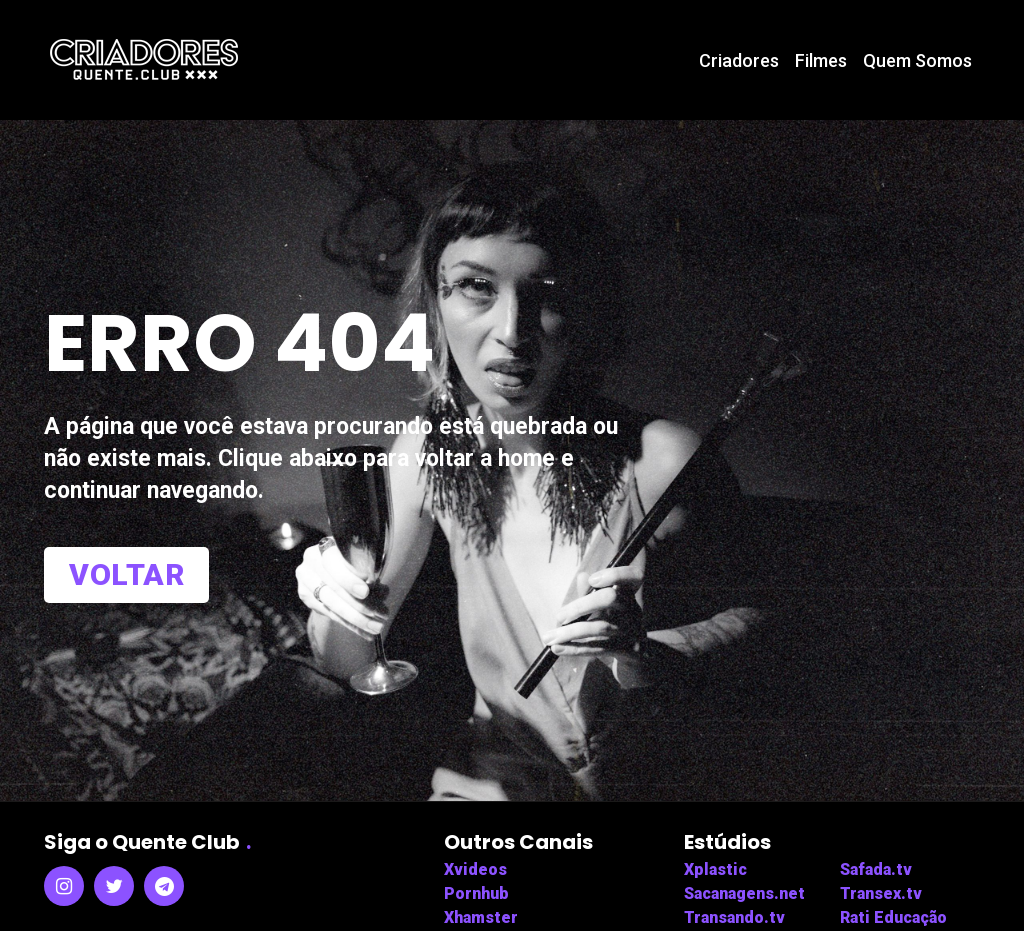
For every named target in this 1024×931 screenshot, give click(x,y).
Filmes (821, 60)
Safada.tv (876, 869)
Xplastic (715, 869)
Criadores (739, 60)
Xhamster (481, 917)
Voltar (126, 574)
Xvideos (475, 869)
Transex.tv (881, 893)
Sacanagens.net (744, 893)
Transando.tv (734, 917)
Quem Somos (917, 60)
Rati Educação (893, 917)
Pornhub (476, 893)
